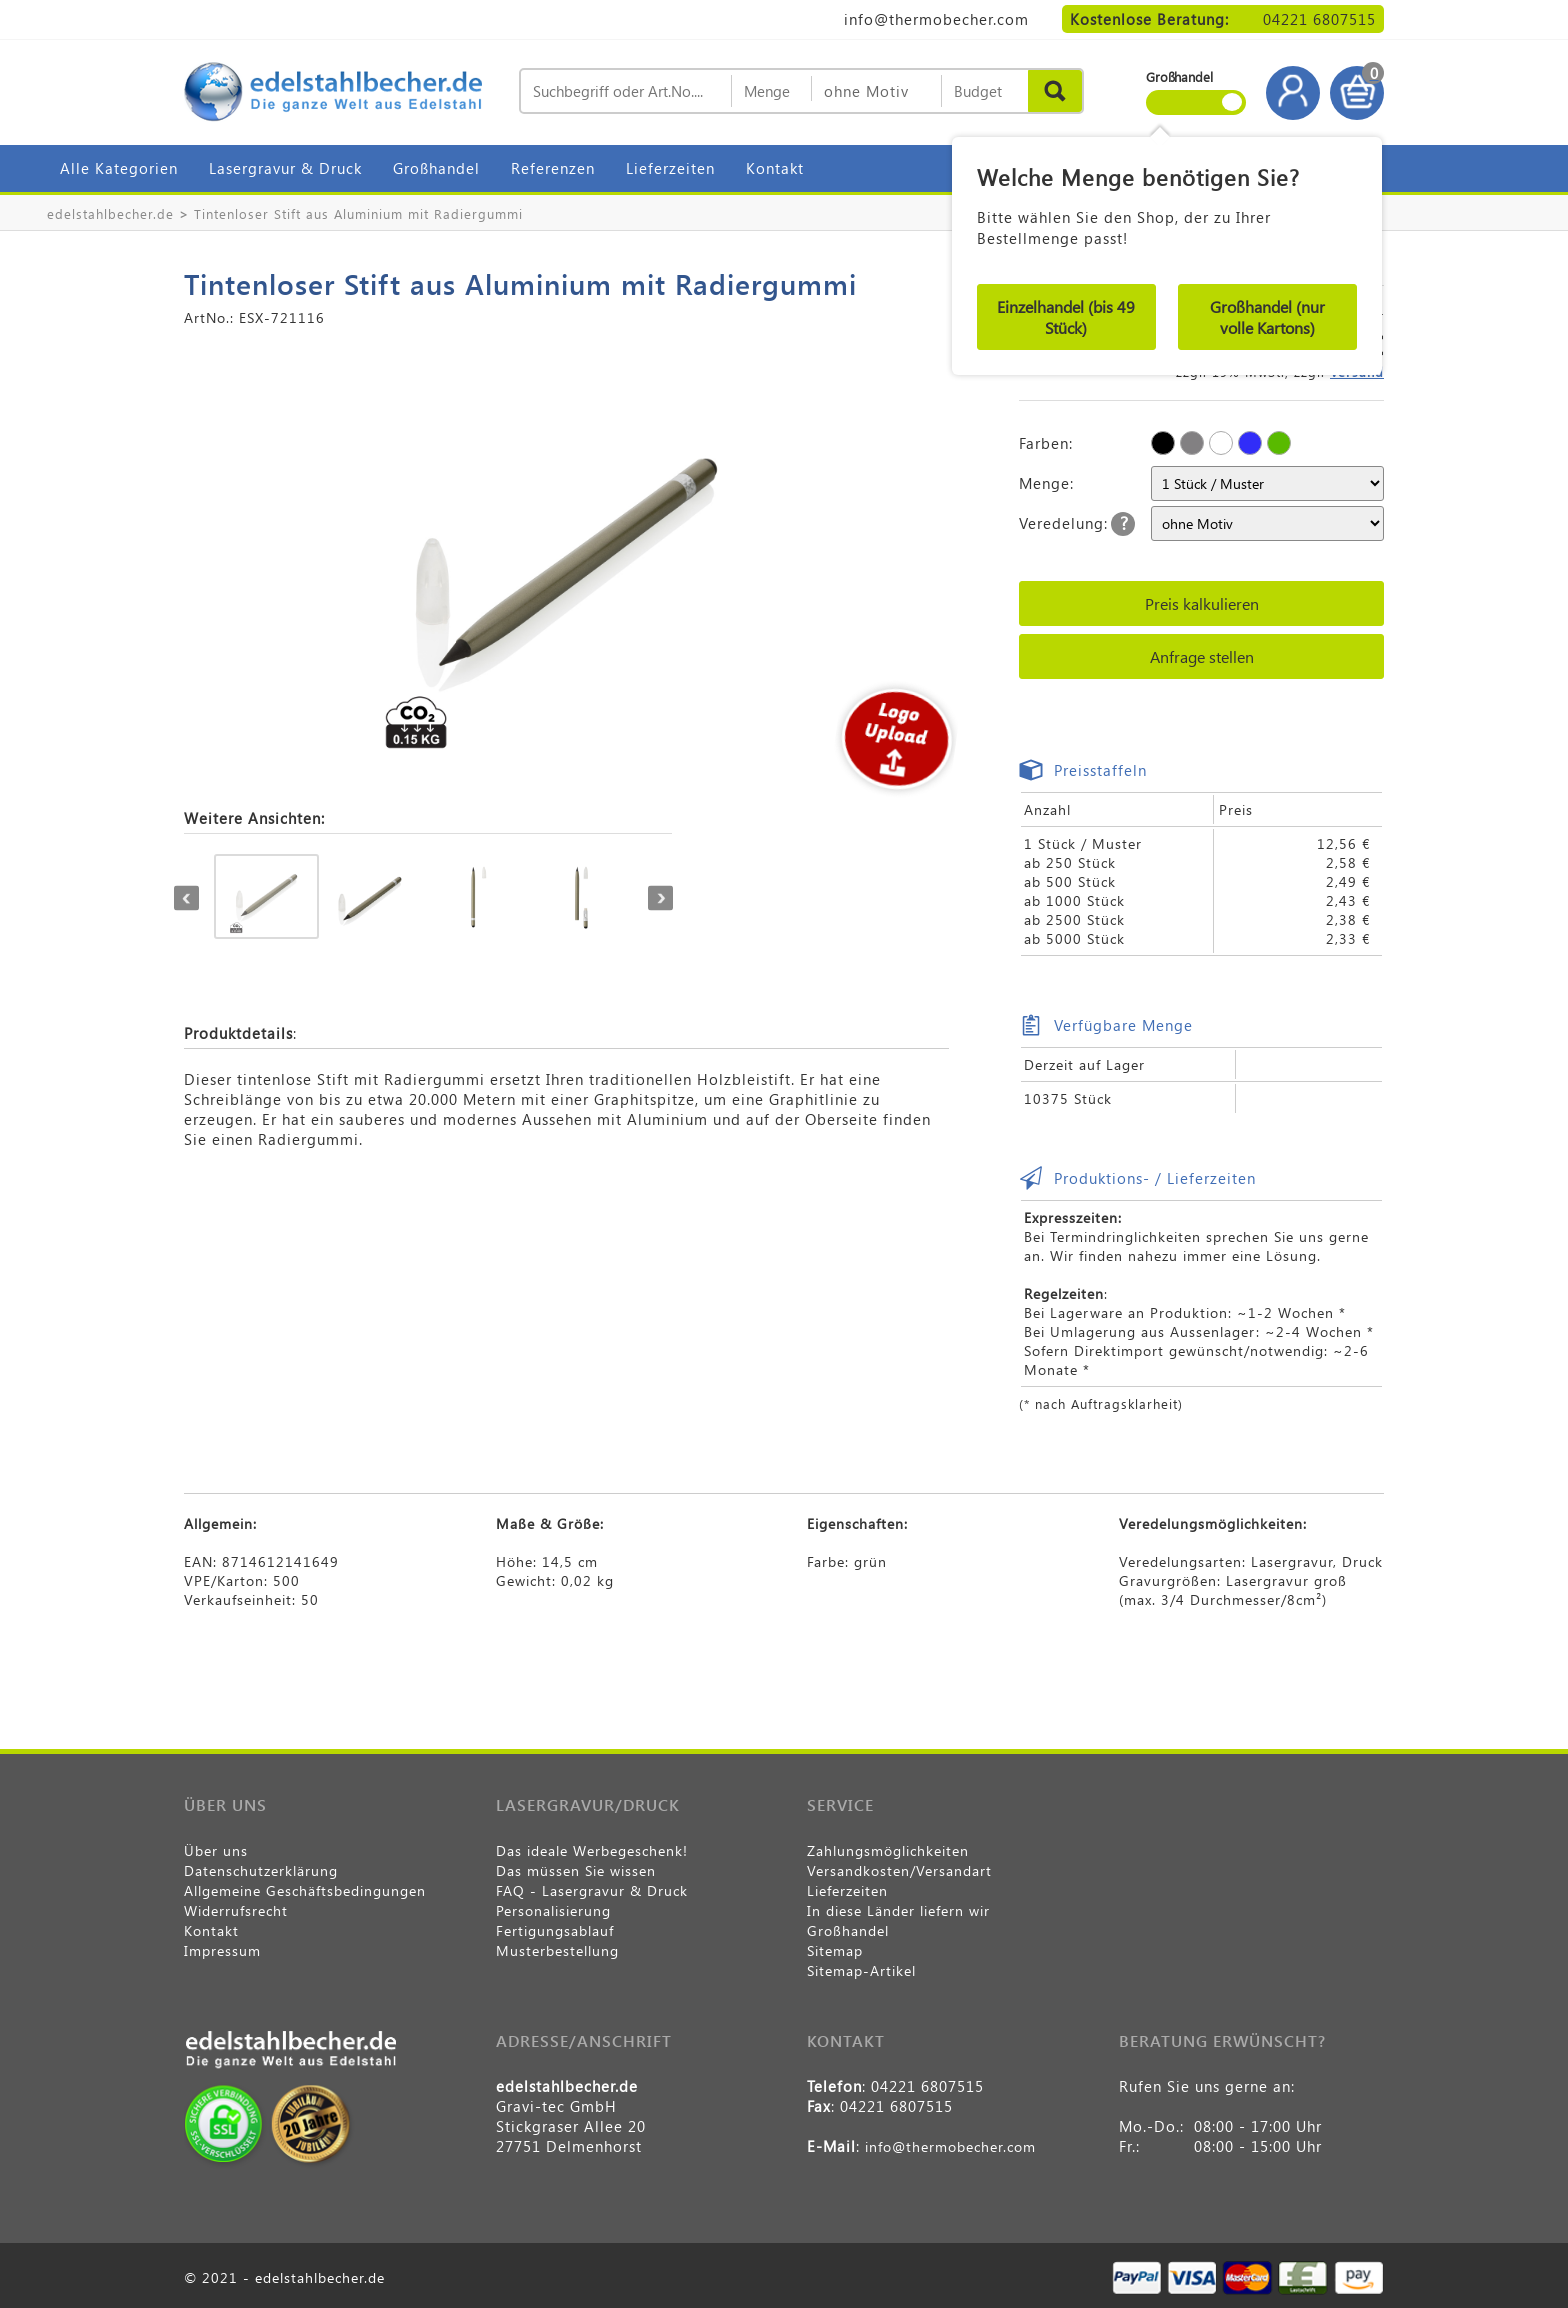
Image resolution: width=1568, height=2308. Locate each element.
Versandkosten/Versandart (899, 1870)
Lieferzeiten (670, 168)
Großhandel (436, 168)
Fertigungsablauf (555, 1930)
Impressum (222, 1950)
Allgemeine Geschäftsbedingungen (305, 1890)
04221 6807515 (1319, 19)
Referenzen (553, 168)
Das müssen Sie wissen (576, 1870)
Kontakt (775, 168)
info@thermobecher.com (936, 19)
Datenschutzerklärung (261, 1870)
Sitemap (835, 1950)
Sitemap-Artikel (861, 1970)
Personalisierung (553, 1910)
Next (660, 898)
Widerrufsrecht (236, 1910)
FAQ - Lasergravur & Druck (592, 1890)
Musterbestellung (557, 1950)
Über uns (216, 1850)
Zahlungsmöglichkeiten (888, 1850)
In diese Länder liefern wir (898, 1910)
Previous (186, 898)
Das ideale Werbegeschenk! (592, 1850)
